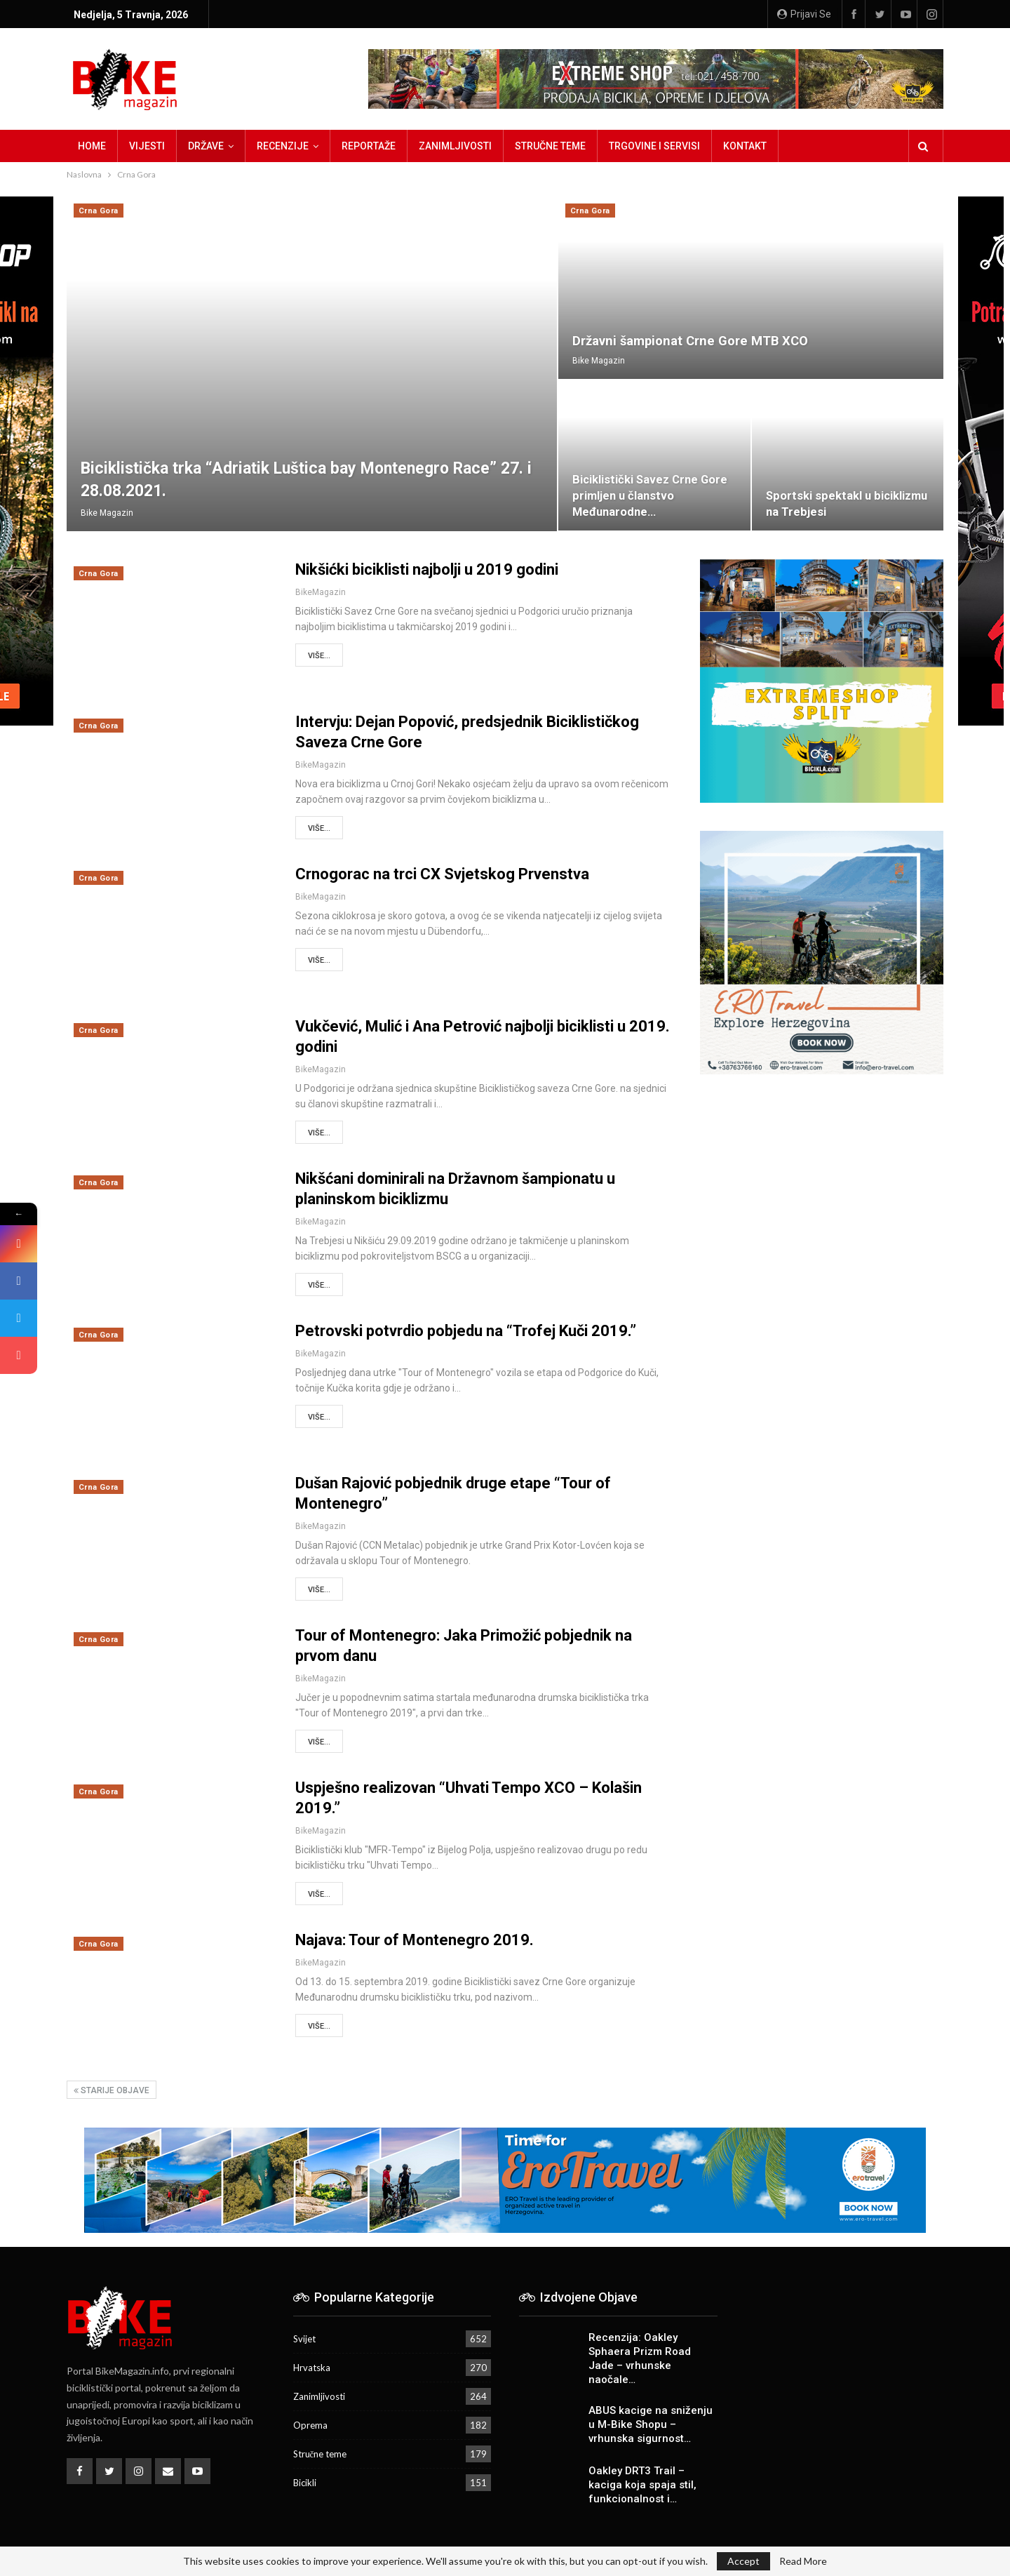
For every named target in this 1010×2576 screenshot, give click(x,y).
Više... (319, 655)
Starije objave (111, 2090)
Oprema (310, 2425)
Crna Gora (99, 210)
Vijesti (147, 146)
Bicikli (304, 2482)
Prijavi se (804, 14)
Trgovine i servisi (654, 146)
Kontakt (745, 146)
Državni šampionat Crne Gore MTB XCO (690, 340)
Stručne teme (550, 146)
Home (92, 146)
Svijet (304, 2338)
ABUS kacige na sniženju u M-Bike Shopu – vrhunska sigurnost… (650, 2424)
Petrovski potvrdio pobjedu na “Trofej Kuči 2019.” (465, 1331)
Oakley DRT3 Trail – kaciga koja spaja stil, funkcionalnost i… (642, 2484)
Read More (803, 2561)
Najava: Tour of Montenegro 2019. (414, 1940)
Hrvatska (311, 2367)
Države (206, 146)
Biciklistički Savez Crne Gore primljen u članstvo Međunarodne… (649, 496)
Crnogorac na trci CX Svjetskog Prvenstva (442, 874)
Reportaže (369, 146)
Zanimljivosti (455, 146)
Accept (743, 2561)
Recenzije (283, 146)
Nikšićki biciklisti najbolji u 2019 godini (426, 569)
